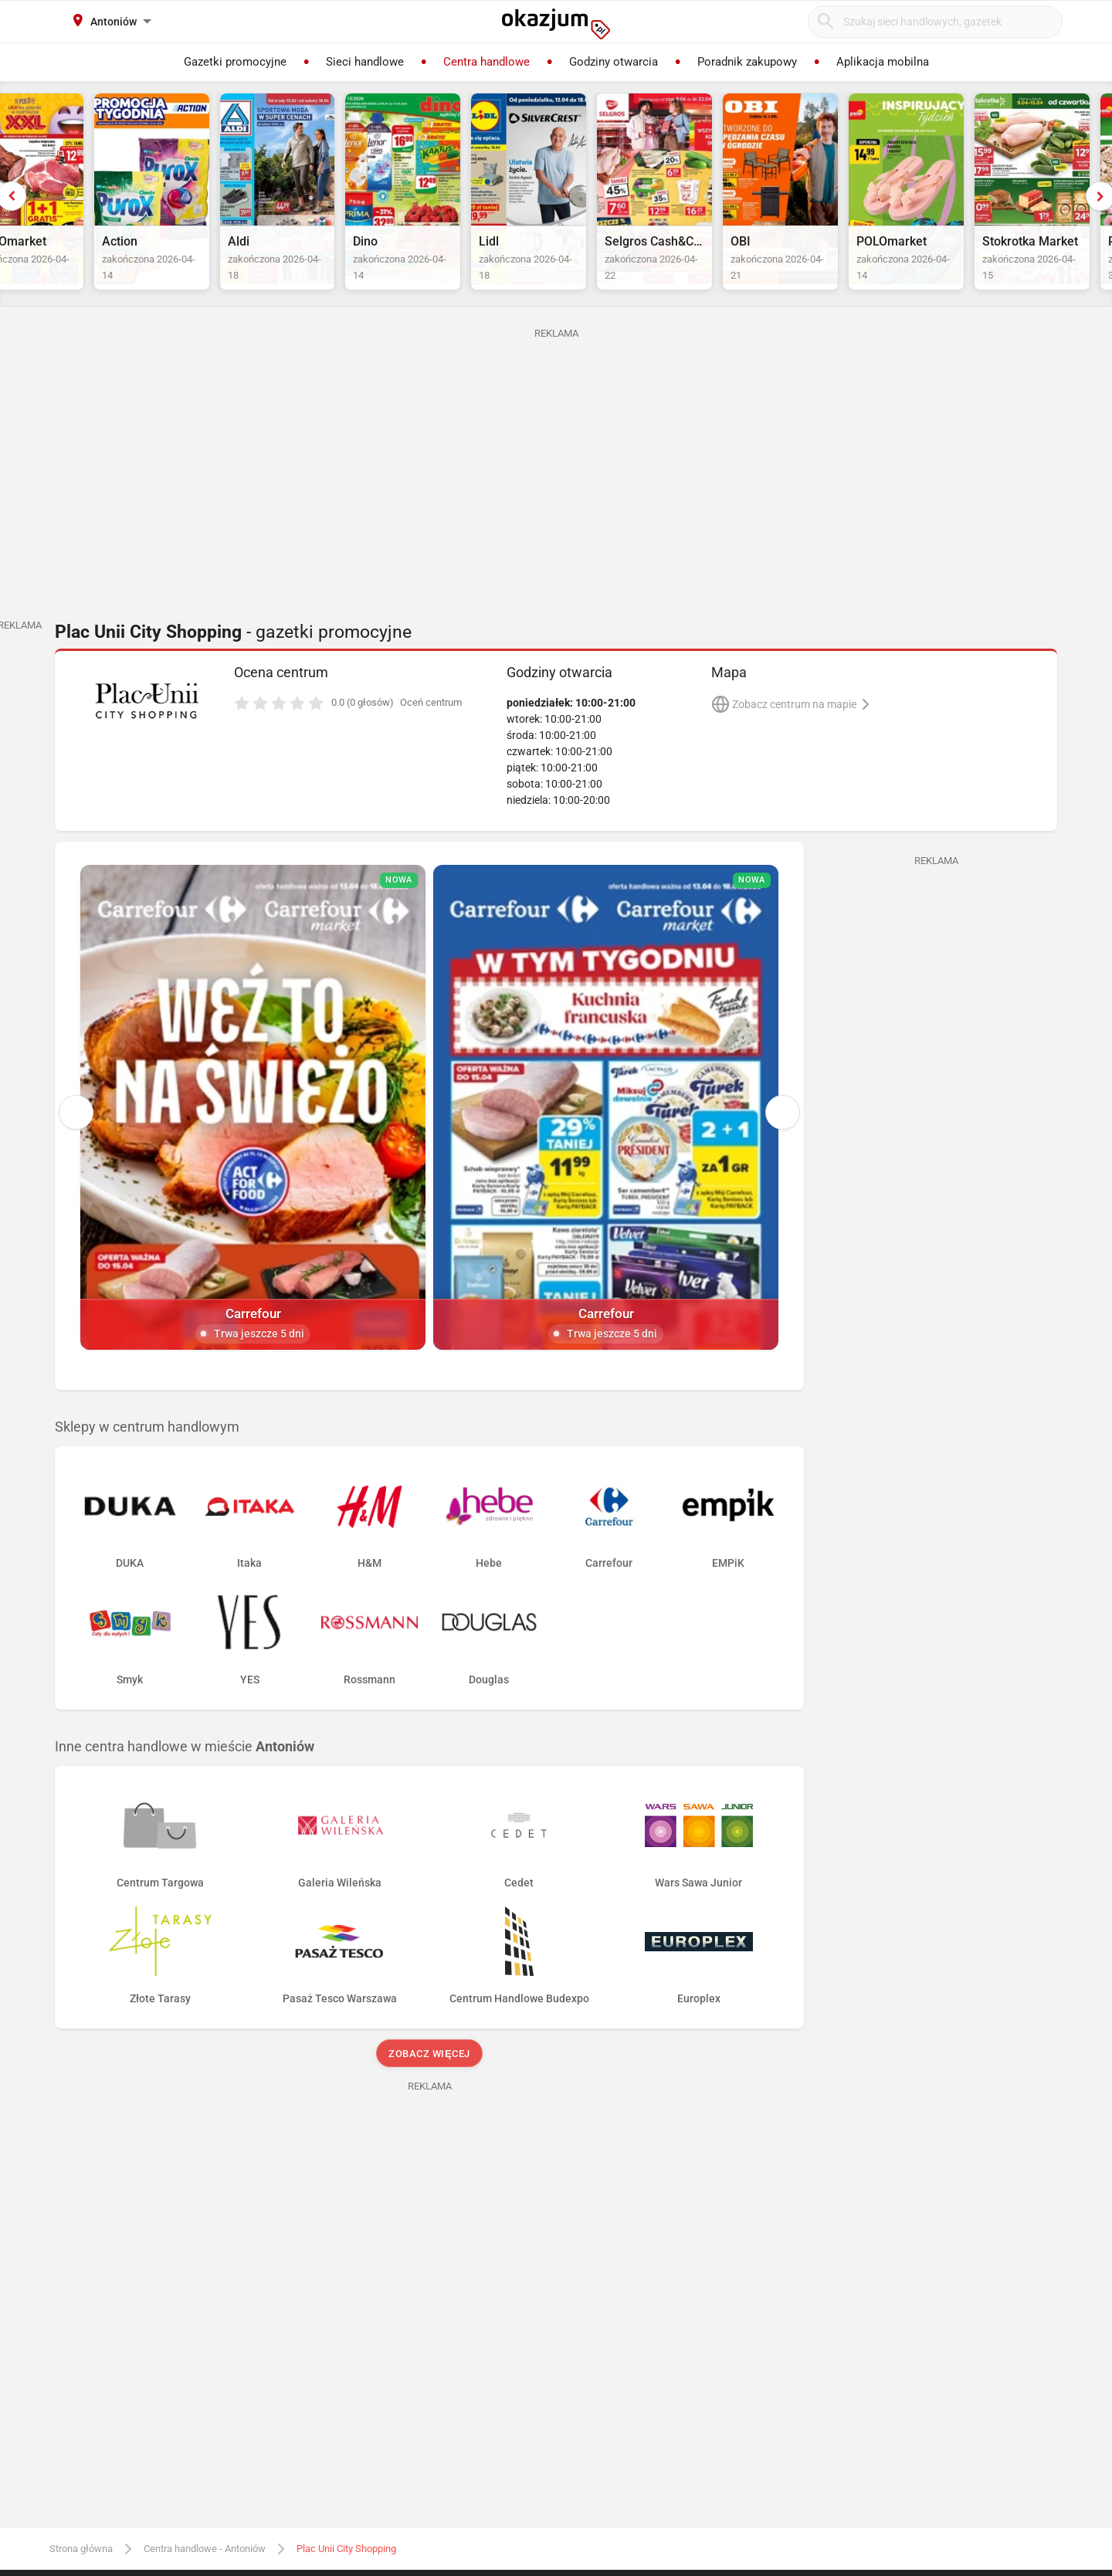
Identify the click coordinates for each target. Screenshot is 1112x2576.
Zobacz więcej (429, 1924)
